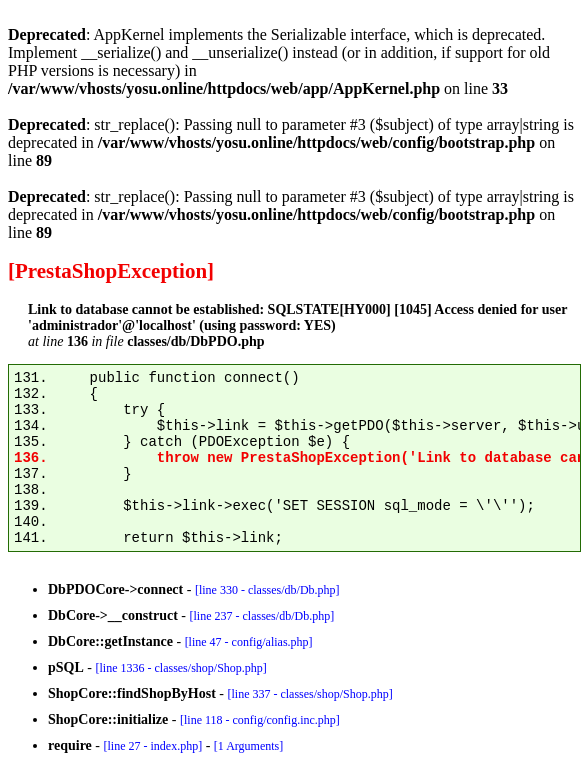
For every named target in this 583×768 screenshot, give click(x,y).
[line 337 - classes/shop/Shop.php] (309, 694)
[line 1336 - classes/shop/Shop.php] (180, 668)
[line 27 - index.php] (152, 746)
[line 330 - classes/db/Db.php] (267, 590)
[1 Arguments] (248, 746)
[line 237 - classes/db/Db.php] (261, 616)
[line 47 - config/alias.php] (249, 642)
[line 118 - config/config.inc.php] (260, 720)
